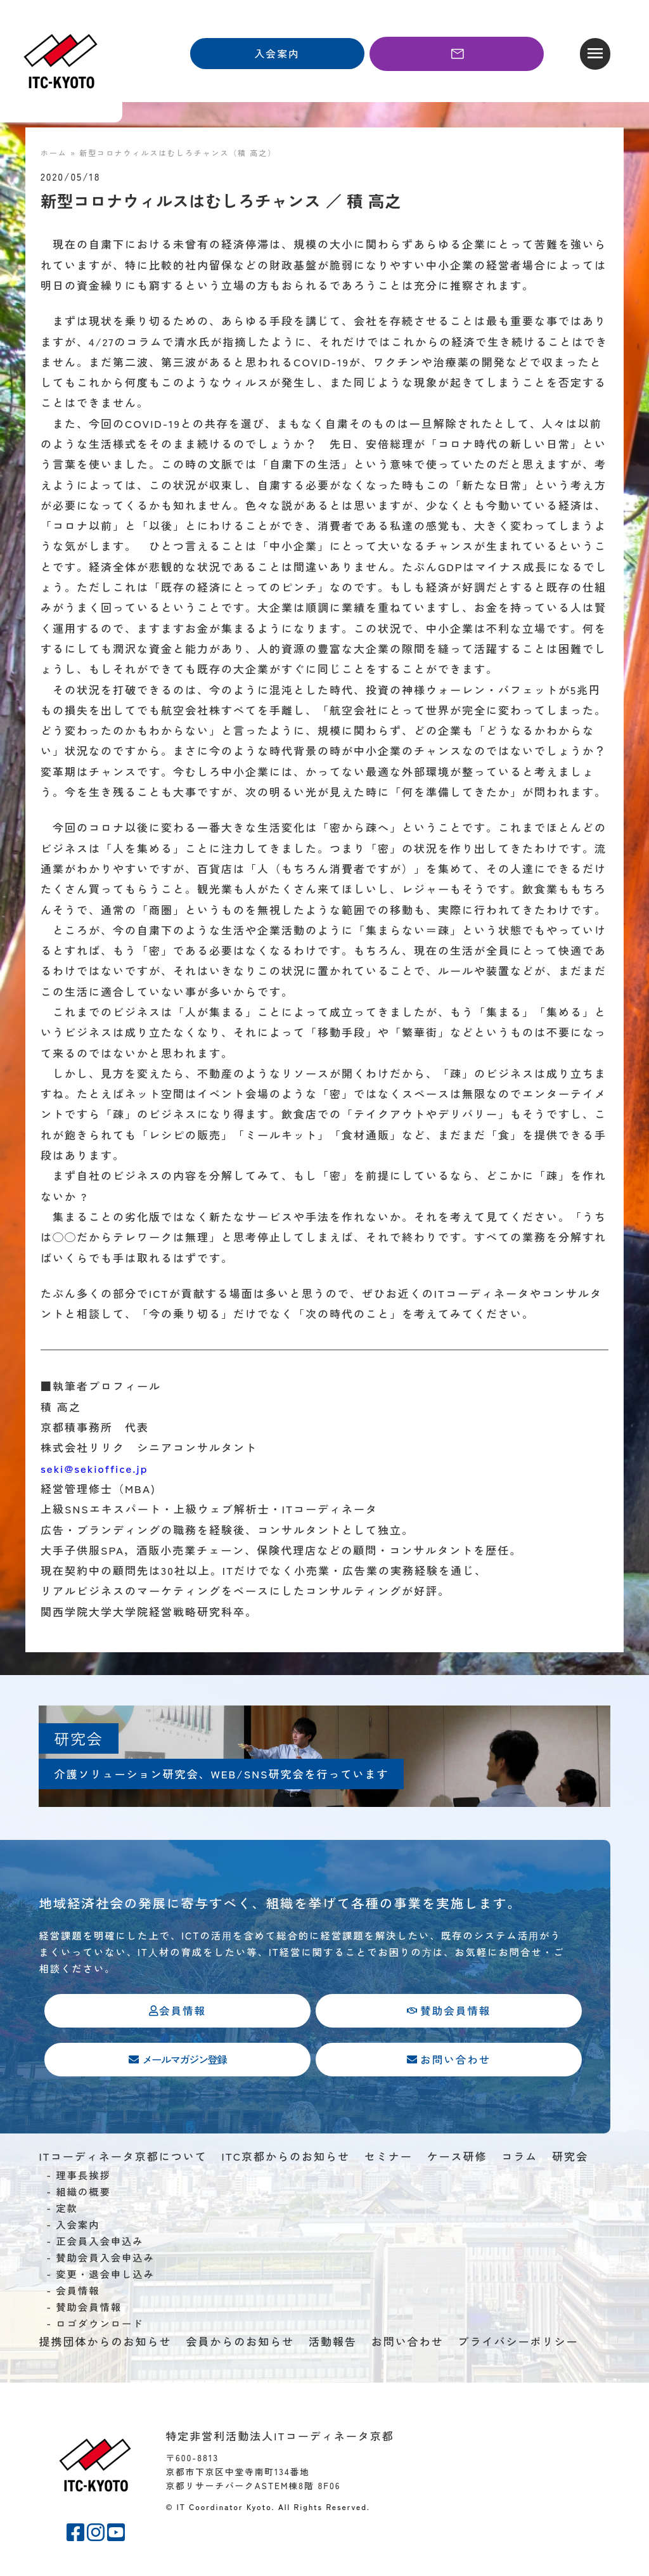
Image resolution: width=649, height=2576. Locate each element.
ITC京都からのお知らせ (286, 2158)
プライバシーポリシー (518, 2344)
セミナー (388, 2158)
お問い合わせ (407, 2344)
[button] (595, 54)
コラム (519, 2158)
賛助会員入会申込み (105, 2260)
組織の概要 (83, 2194)
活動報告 (333, 2344)
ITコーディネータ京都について (123, 2158)
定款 (67, 2211)
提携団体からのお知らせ (105, 2344)
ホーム (54, 152)
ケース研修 (457, 2158)
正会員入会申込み (99, 2244)
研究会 (570, 2158)
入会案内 (78, 2227)
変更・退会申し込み (105, 2277)
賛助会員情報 (89, 2310)
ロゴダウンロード (99, 2326)
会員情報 (78, 2293)
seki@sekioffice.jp (94, 1468)
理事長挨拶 (83, 2178)
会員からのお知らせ (240, 2344)
